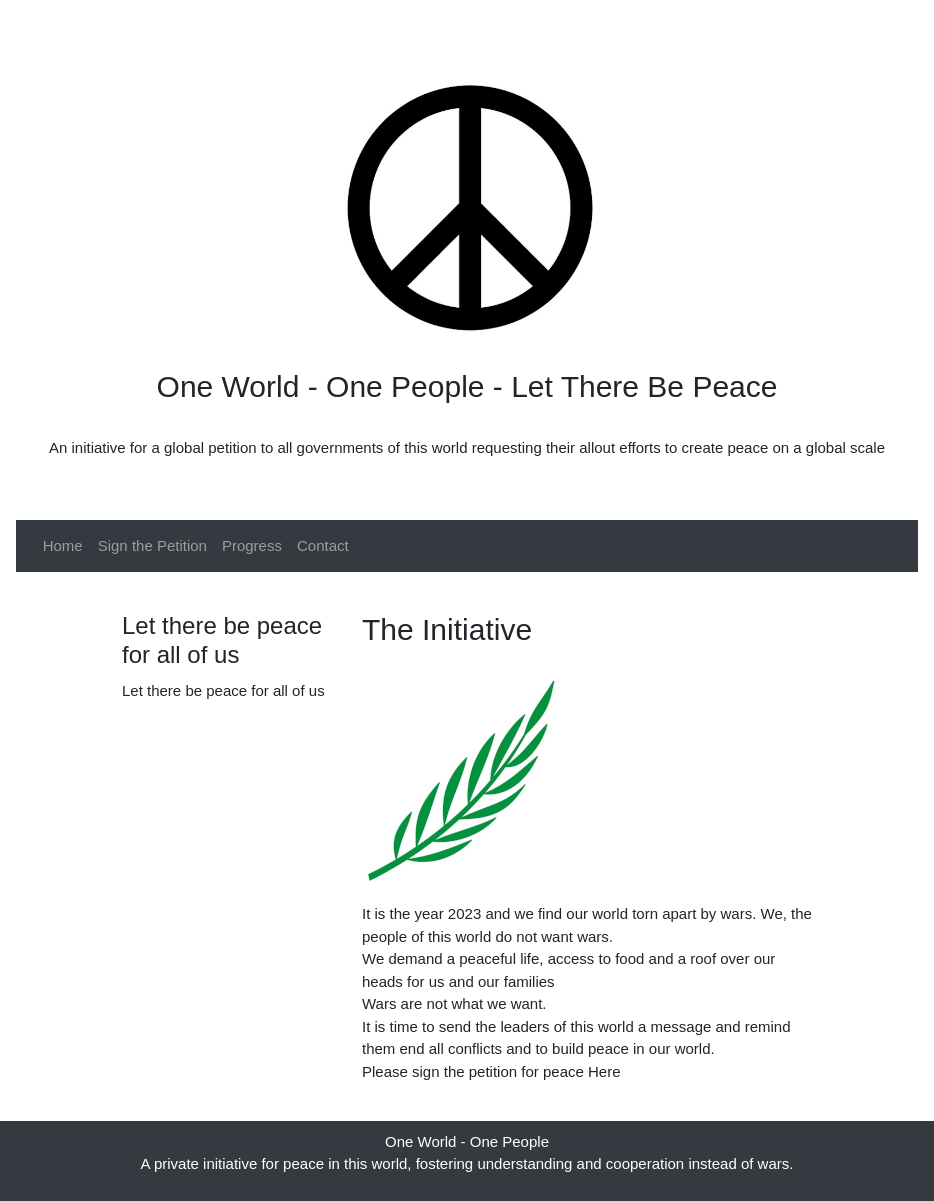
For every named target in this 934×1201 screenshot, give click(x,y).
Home (63, 545)
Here (604, 1071)
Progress (252, 545)
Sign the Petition (152, 545)
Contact (323, 545)
